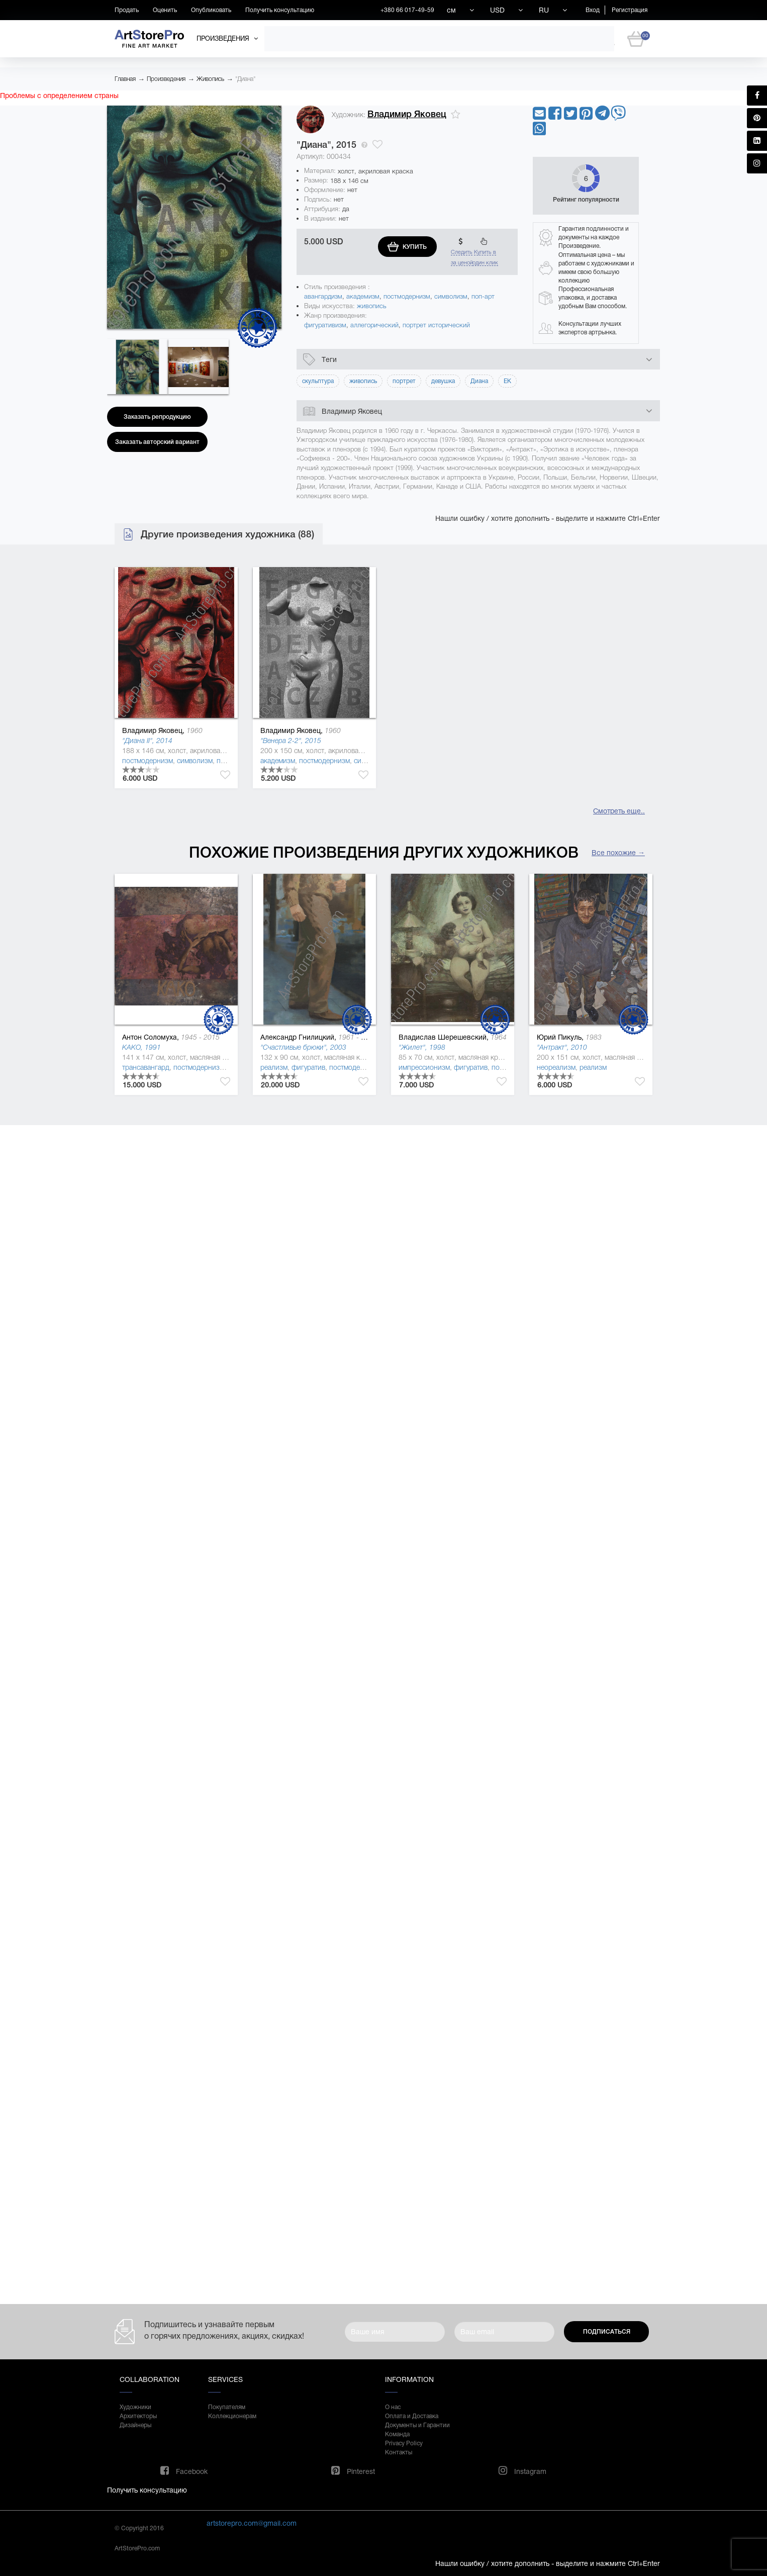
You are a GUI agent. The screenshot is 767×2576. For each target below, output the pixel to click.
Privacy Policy (404, 2443)
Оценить (165, 10)
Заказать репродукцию (157, 416)
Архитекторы (138, 2416)
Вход (593, 10)
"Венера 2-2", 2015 (290, 741)
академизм (362, 296)
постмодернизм (407, 296)
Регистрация (629, 10)
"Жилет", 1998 (422, 1047)
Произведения (166, 78)
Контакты (398, 2452)
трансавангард (145, 1067)
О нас (393, 2407)
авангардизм (323, 296)
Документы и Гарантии (417, 2425)
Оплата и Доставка (411, 2416)
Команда (397, 2434)
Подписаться (606, 2331)
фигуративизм (325, 325)
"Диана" (245, 78)
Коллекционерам (232, 2416)
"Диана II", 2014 (147, 741)
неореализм (556, 1067)
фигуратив (308, 1067)
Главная (125, 78)
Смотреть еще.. (619, 811)
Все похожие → (618, 853)
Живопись (210, 78)
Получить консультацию (279, 10)
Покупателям (226, 2407)
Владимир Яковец (406, 114)
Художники (135, 2407)
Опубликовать (211, 10)
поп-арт (483, 296)
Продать (127, 10)
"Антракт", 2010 (562, 1047)
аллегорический (374, 325)
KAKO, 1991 (141, 1047)
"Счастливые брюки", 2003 (303, 1047)
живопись (372, 306)
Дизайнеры (135, 2425)
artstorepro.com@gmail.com (252, 2523)
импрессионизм (424, 1067)
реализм (273, 1067)
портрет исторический (436, 325)
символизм (450, 296)
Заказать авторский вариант (157, 441)
